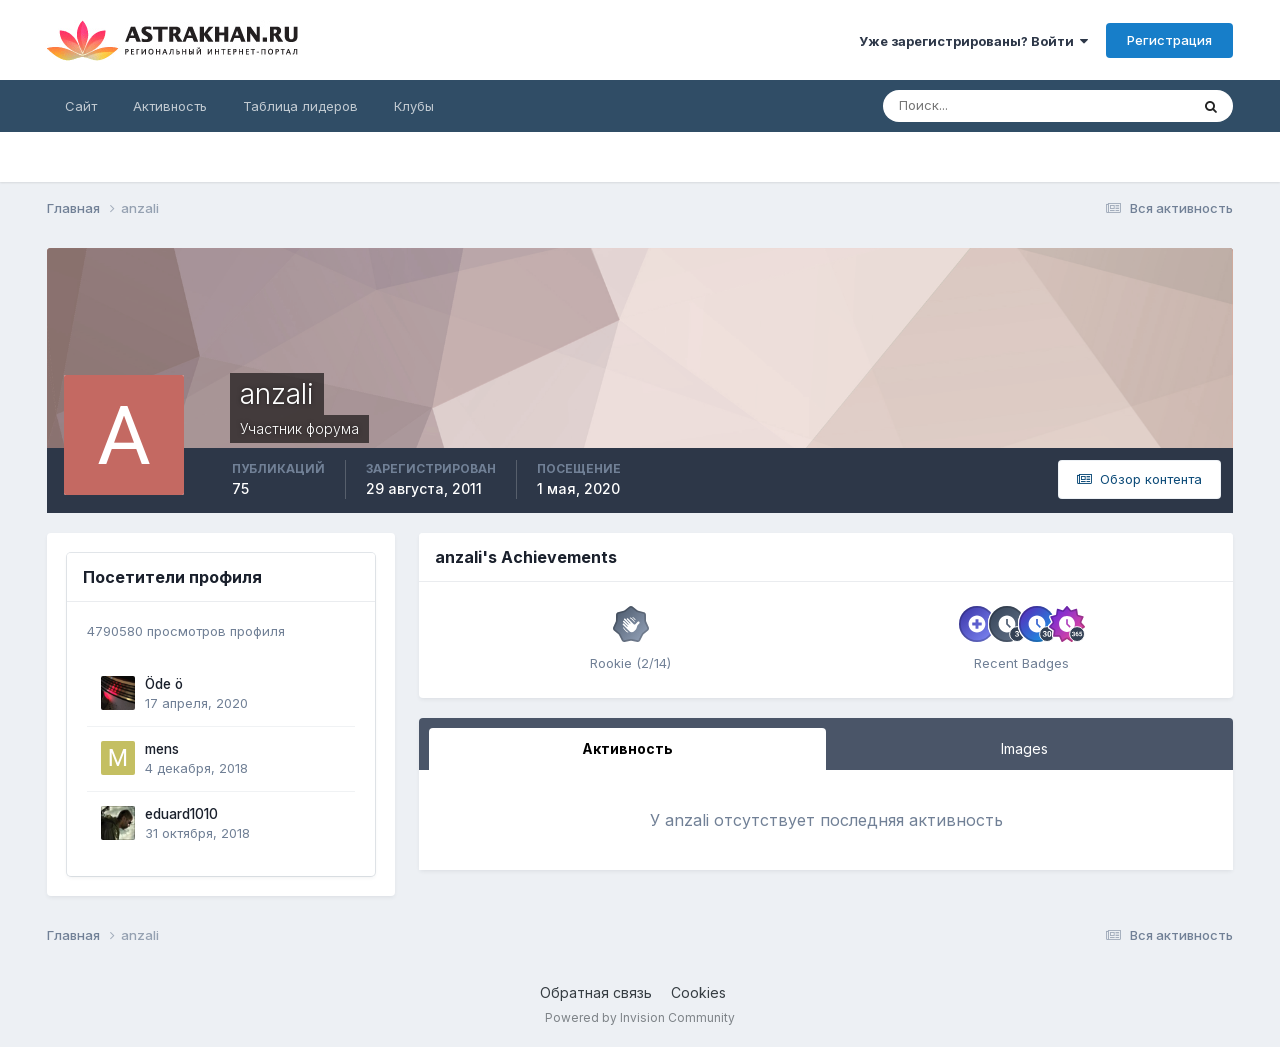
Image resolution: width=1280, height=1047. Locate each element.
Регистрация (1169, 40)
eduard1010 (181, 814)
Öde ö (164, 684)
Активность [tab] (627, 748)
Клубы (414, 106)
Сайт (81, 106)
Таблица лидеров (300, 106)
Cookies (698, 992)
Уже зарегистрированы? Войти (973, 41)
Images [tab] (1024, 748)
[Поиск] (971, 106)
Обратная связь (596, 992)
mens (162, 749)
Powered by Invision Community (640, 1017)
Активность (170, 106)
